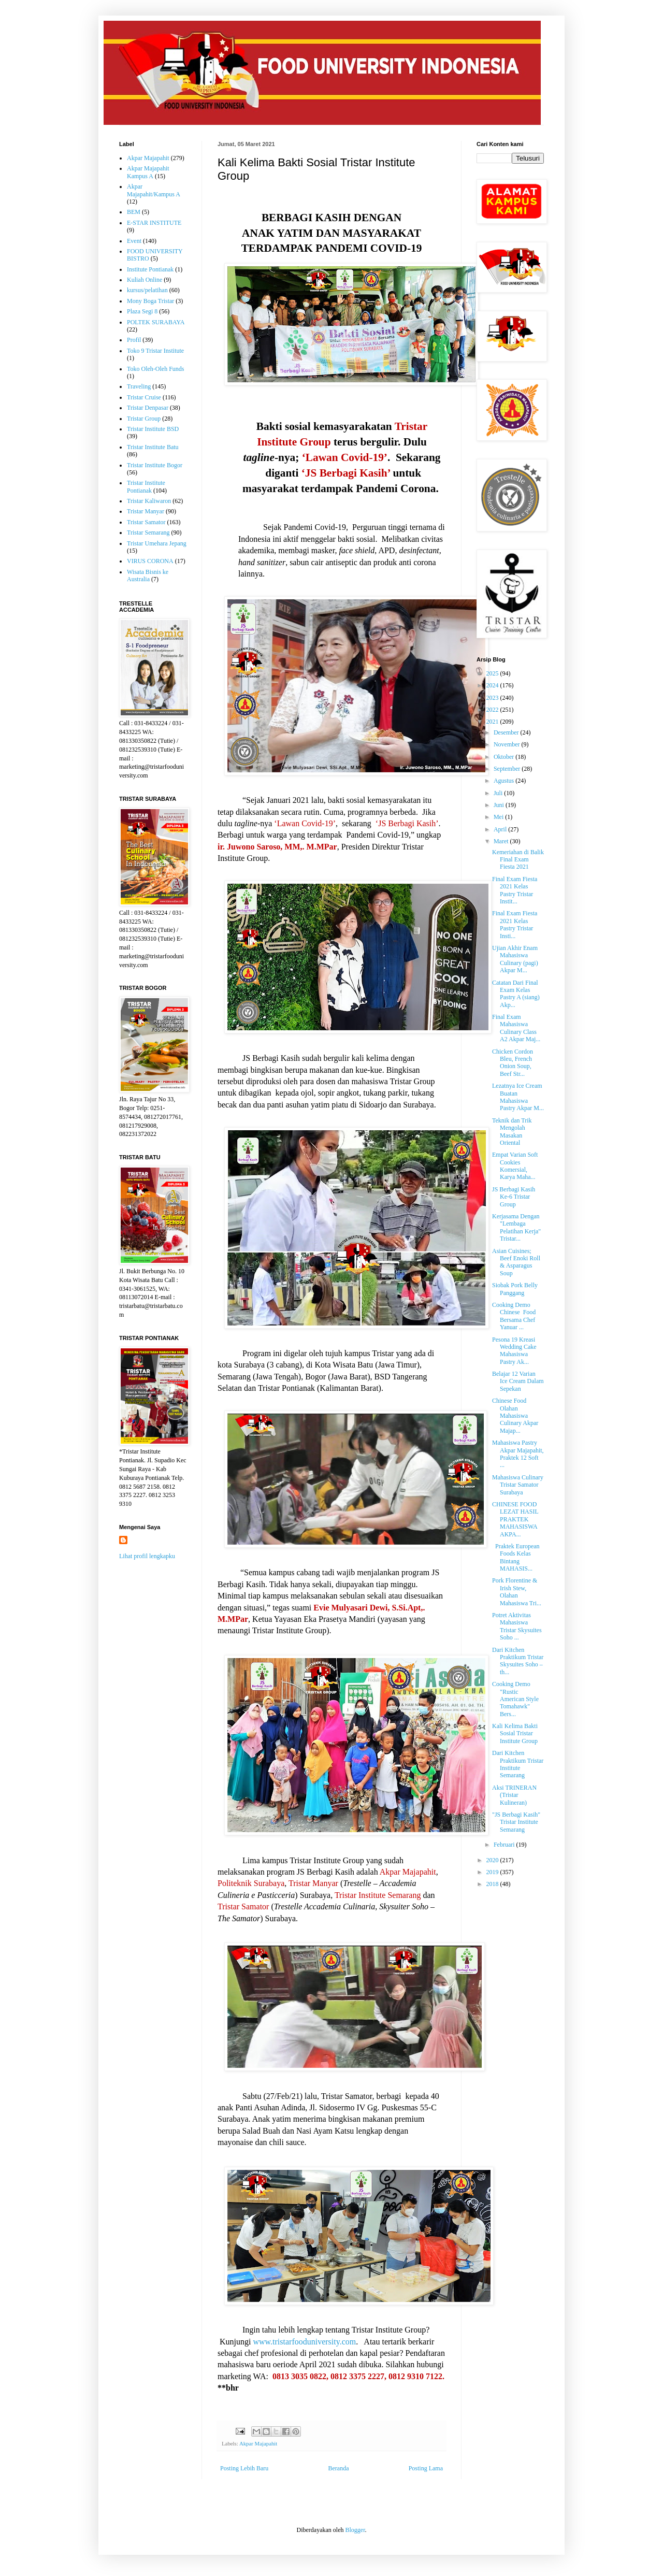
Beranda (338, 2468)
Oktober (504, 756)
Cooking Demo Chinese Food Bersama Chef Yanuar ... (514, 1316)
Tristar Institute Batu (153, 447)
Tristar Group (144, 418)
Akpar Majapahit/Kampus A (153, 190)
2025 (493, 673)
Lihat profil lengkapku (147, 1556)
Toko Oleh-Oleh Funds (155, 368)
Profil (134, 339)
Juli (499, 793)
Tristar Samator (146, 522)
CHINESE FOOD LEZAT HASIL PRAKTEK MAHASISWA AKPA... (515, 1519)
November (508, 744)
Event (134, 240)
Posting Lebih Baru (244, 2468)
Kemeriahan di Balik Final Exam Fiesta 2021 (518, 859)
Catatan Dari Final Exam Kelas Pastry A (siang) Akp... (516, 994)
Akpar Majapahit (258, 2443)
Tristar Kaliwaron (149, 501)
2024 (493, 685)
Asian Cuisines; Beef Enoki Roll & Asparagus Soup (516, 1262)
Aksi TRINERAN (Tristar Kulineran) (514, 1795)
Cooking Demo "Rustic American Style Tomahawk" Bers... (515, 1699)
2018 (493, 1884)
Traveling (139, 386)
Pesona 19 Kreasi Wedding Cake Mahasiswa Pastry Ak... (514, 1350)
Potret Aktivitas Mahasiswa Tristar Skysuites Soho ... (517, 1626)
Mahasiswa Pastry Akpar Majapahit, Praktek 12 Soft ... (518, 1454)
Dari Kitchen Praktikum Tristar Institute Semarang (517, 1764)
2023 (493, 697)
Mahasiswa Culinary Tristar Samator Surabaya (517, 1485)
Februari (505, 1844)
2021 (493, 721)
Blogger (355, 2530)
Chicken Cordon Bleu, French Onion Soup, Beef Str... (512, 1062)
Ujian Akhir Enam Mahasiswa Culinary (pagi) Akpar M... (515, 959)
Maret (502, 841)
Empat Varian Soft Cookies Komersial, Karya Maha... (515, 1166)
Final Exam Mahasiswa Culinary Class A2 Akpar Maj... (516, 1028)
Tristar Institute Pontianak (146, 486)
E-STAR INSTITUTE (154, 222)
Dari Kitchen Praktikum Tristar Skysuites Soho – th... (517, 1661)
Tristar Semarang (148, 532)
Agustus (504, 780)
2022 (493, 709)
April (501, 829)
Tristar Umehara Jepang (156, 543)
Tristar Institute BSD (153, 429)
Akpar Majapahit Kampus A (148, 172)
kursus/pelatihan (147, 290)
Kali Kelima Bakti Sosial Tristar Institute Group (515, 1733)
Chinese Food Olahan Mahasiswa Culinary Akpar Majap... (515, 1415)
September (508, 768)
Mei (499, 817)
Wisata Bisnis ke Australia (147, 575)
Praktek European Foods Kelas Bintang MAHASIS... (516, 1557)
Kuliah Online (144, 279)
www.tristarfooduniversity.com (304, 2341)
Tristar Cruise (144, 397)
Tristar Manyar (145, 511)
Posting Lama (426, 2468)
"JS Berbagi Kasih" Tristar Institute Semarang (516, 1822)
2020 (493, 1860)
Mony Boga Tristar (150, 301)
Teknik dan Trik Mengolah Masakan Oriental (512, 1131)
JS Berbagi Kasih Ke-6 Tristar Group (513, 1197)
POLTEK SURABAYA (155, 322)
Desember (507, 732)
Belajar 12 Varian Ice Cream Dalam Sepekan (518, 1381)
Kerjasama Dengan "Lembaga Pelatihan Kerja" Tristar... (516, 1227)
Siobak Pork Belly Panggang (515, 1289)
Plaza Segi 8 (142, 311)
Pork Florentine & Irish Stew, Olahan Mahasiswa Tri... (516, 1591)
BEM (133, 211)
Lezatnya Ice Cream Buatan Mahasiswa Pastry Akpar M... (518, 1097)
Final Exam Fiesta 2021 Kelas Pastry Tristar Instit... (514, 890)
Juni (500, 805)
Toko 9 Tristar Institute (155, 350)
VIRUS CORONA (150, 561)
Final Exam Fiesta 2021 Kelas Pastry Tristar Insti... (514, 924)
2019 (493, 1872)
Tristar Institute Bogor (154, 465)
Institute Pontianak (150, 269)
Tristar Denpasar (147, 407)
